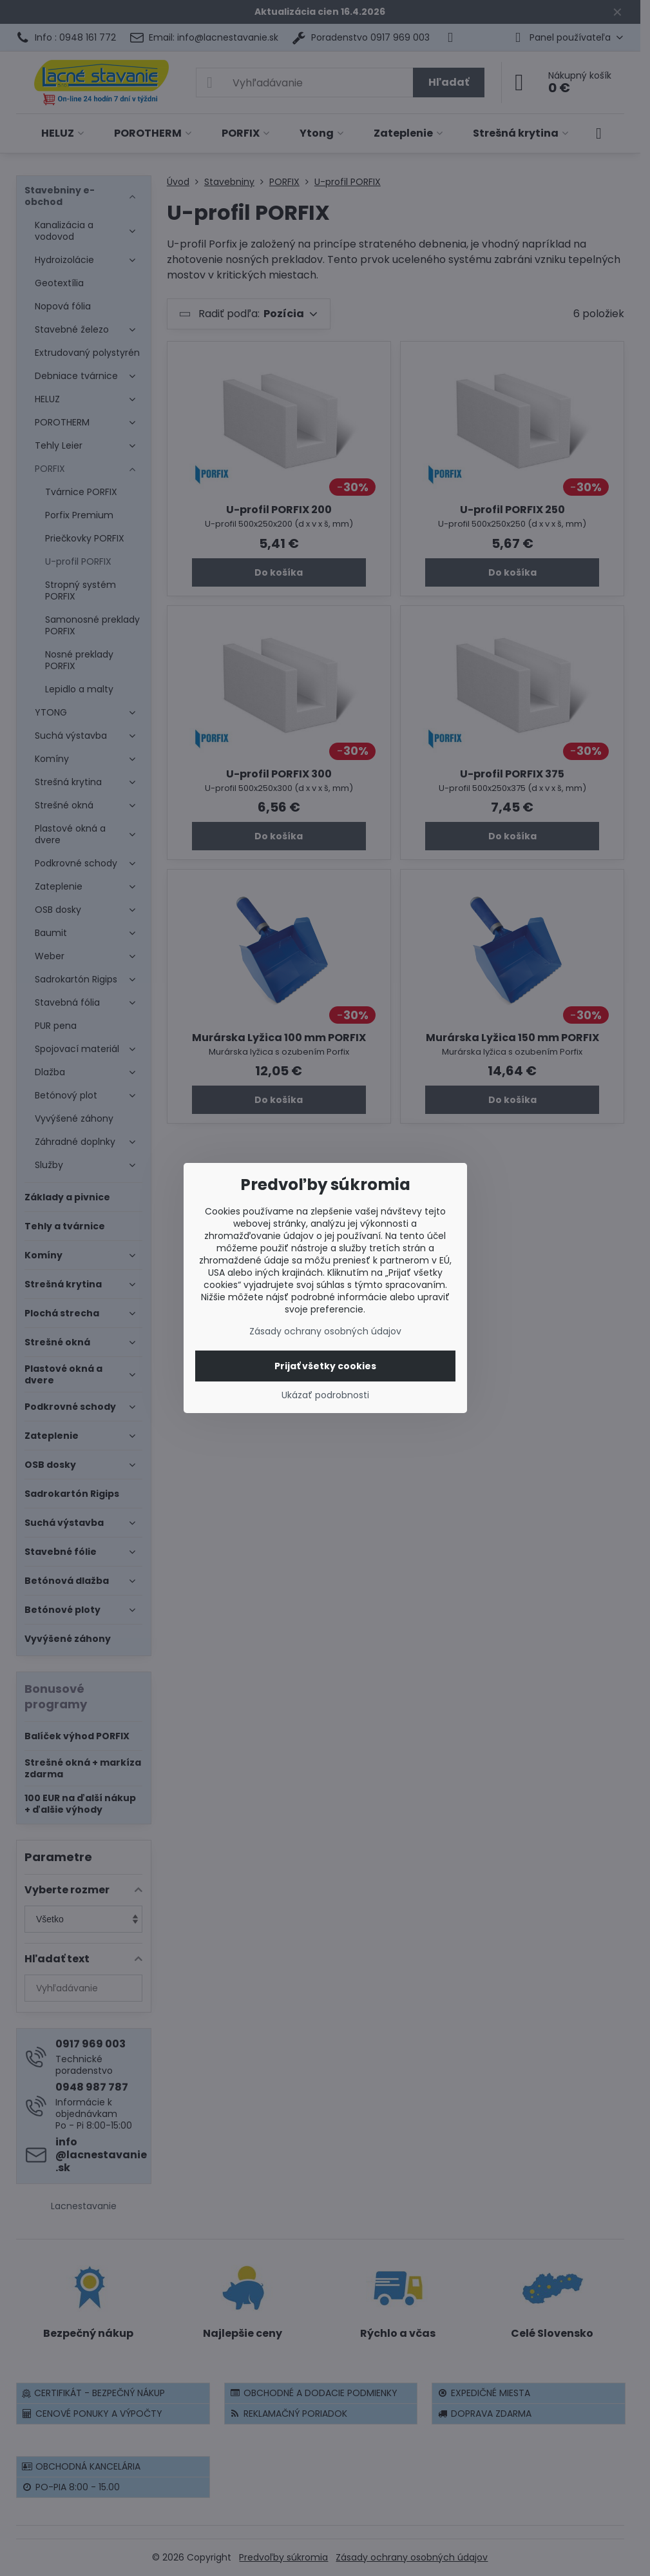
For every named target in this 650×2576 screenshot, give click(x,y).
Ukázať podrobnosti (325, 1395)
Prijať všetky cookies (325, 1366)
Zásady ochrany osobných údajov (325, 1331)
